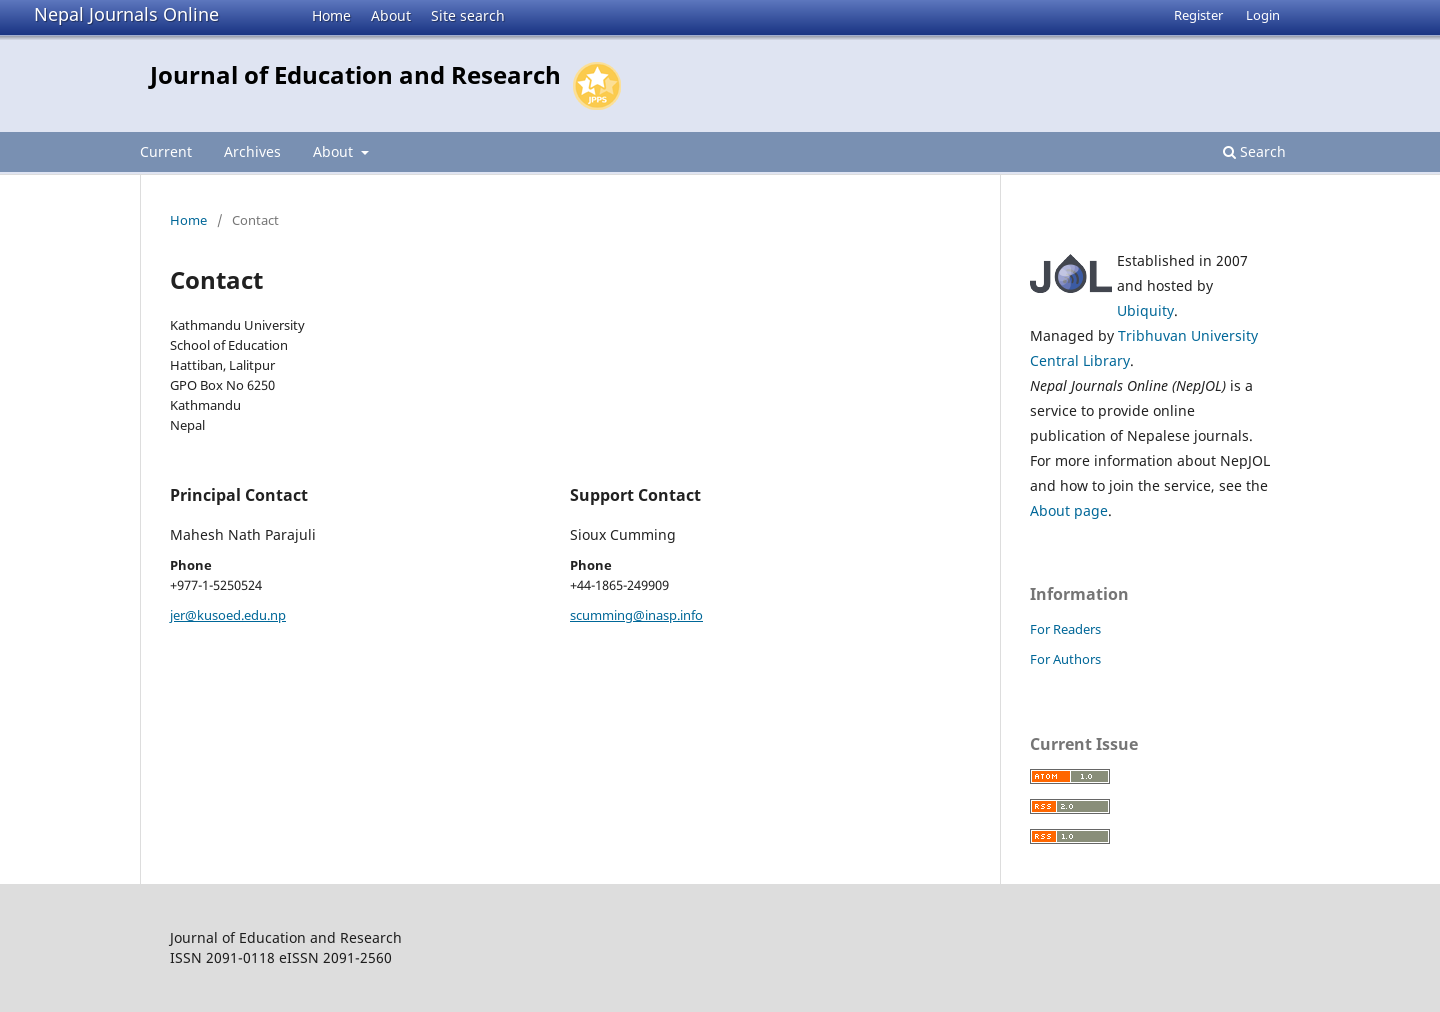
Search (1254, 151)
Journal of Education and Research (355, 74)
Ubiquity (1145, 310)
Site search (468, 15)
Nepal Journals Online (126, 14)
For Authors (1065, 659)
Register (1198, 15)
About (391, 15)
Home (331, 15)
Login (1263, 15)
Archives (252, 151)
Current (166, 151)
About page (1069, 510)
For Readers (1065, 629)
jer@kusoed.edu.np (228, 615)
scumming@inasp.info (636, 615)
